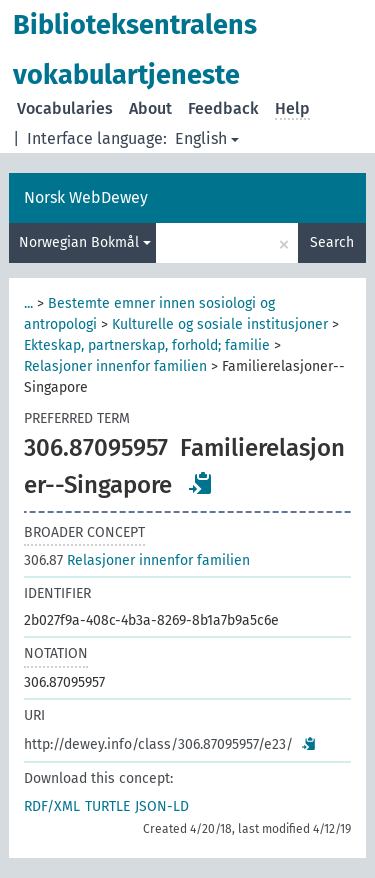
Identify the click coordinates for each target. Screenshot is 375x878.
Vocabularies (65, 108)
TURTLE (107, 806)
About (150, 108)
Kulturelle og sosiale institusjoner (220, 324)
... (28, 303)
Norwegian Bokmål (85, 242)
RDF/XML (52, 806)
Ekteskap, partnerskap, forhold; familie (147, 345)
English (207, 138)
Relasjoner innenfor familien (115, 366)
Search (332, 242)
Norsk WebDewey (86, 197)
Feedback (223, 108)
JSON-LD (162, 806)
